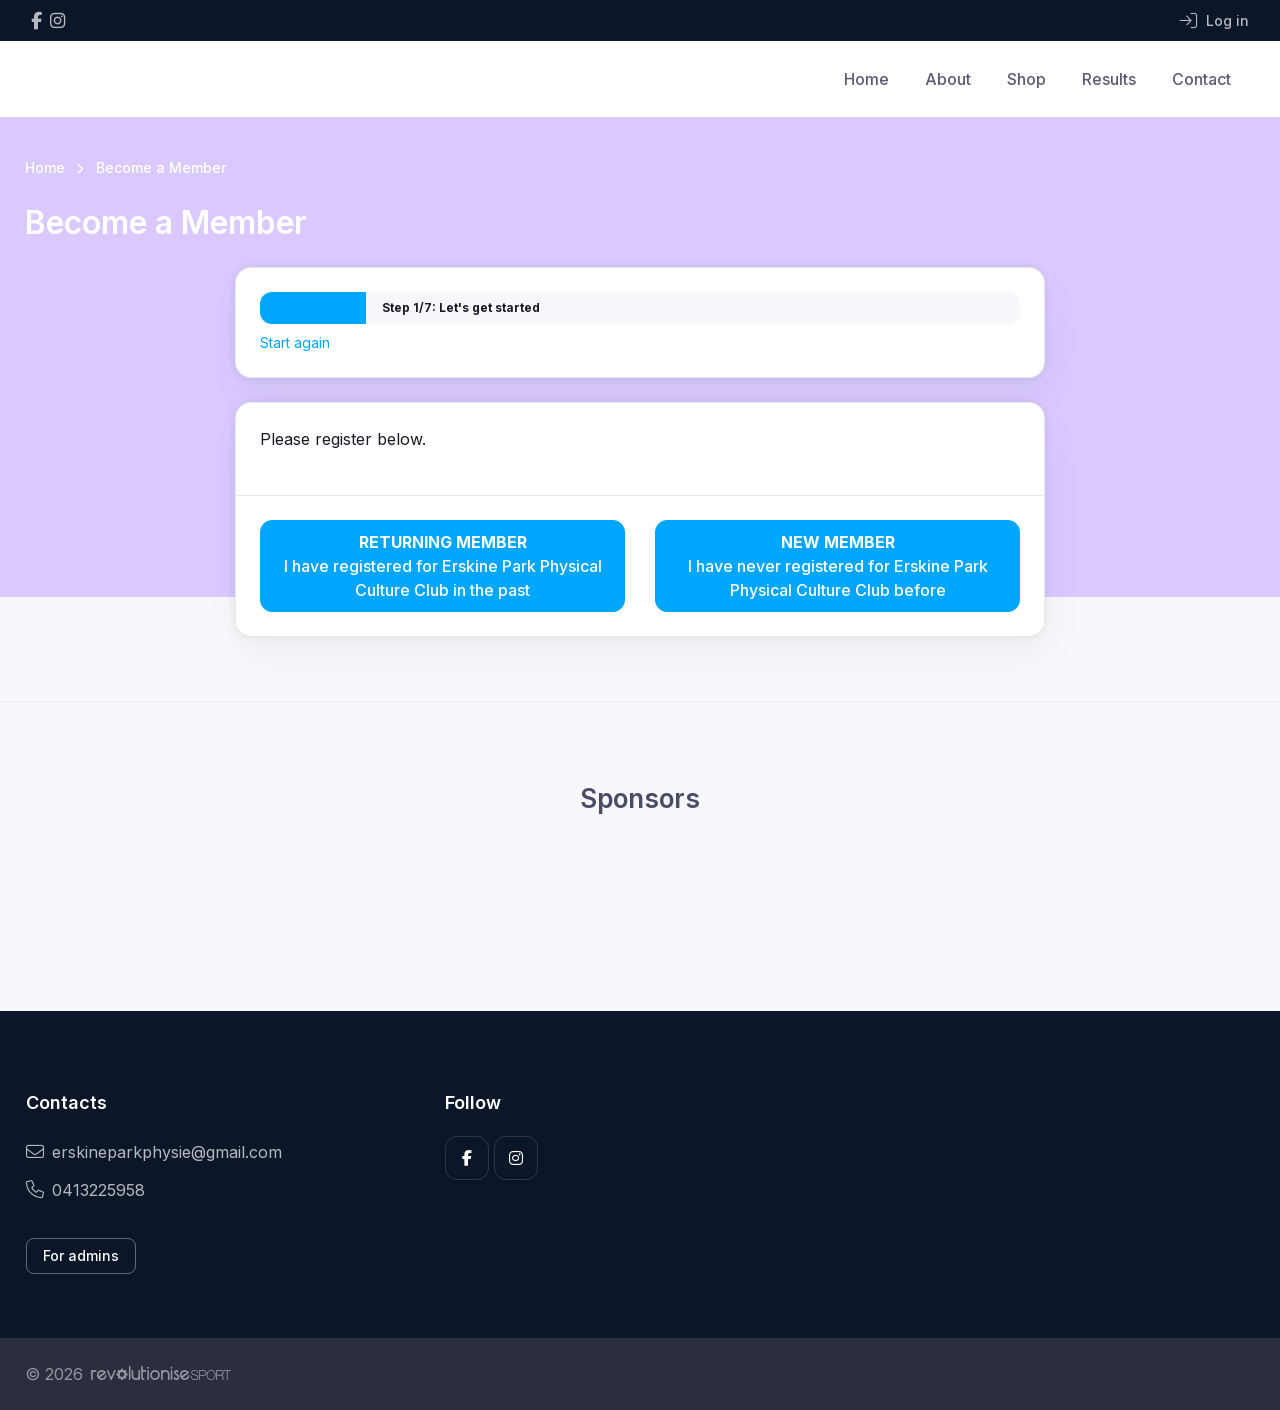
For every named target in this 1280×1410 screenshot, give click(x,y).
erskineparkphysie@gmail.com (154, 1152)
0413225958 (85, 1190)
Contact (1201, 79)
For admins (81, 1255)
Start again (295, 342)
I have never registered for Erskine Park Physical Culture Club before (837, 565)
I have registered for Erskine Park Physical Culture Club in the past (442, 565)
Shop (1026, 79)
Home (866, 79)
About (948, 79)
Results (1109, 79)
